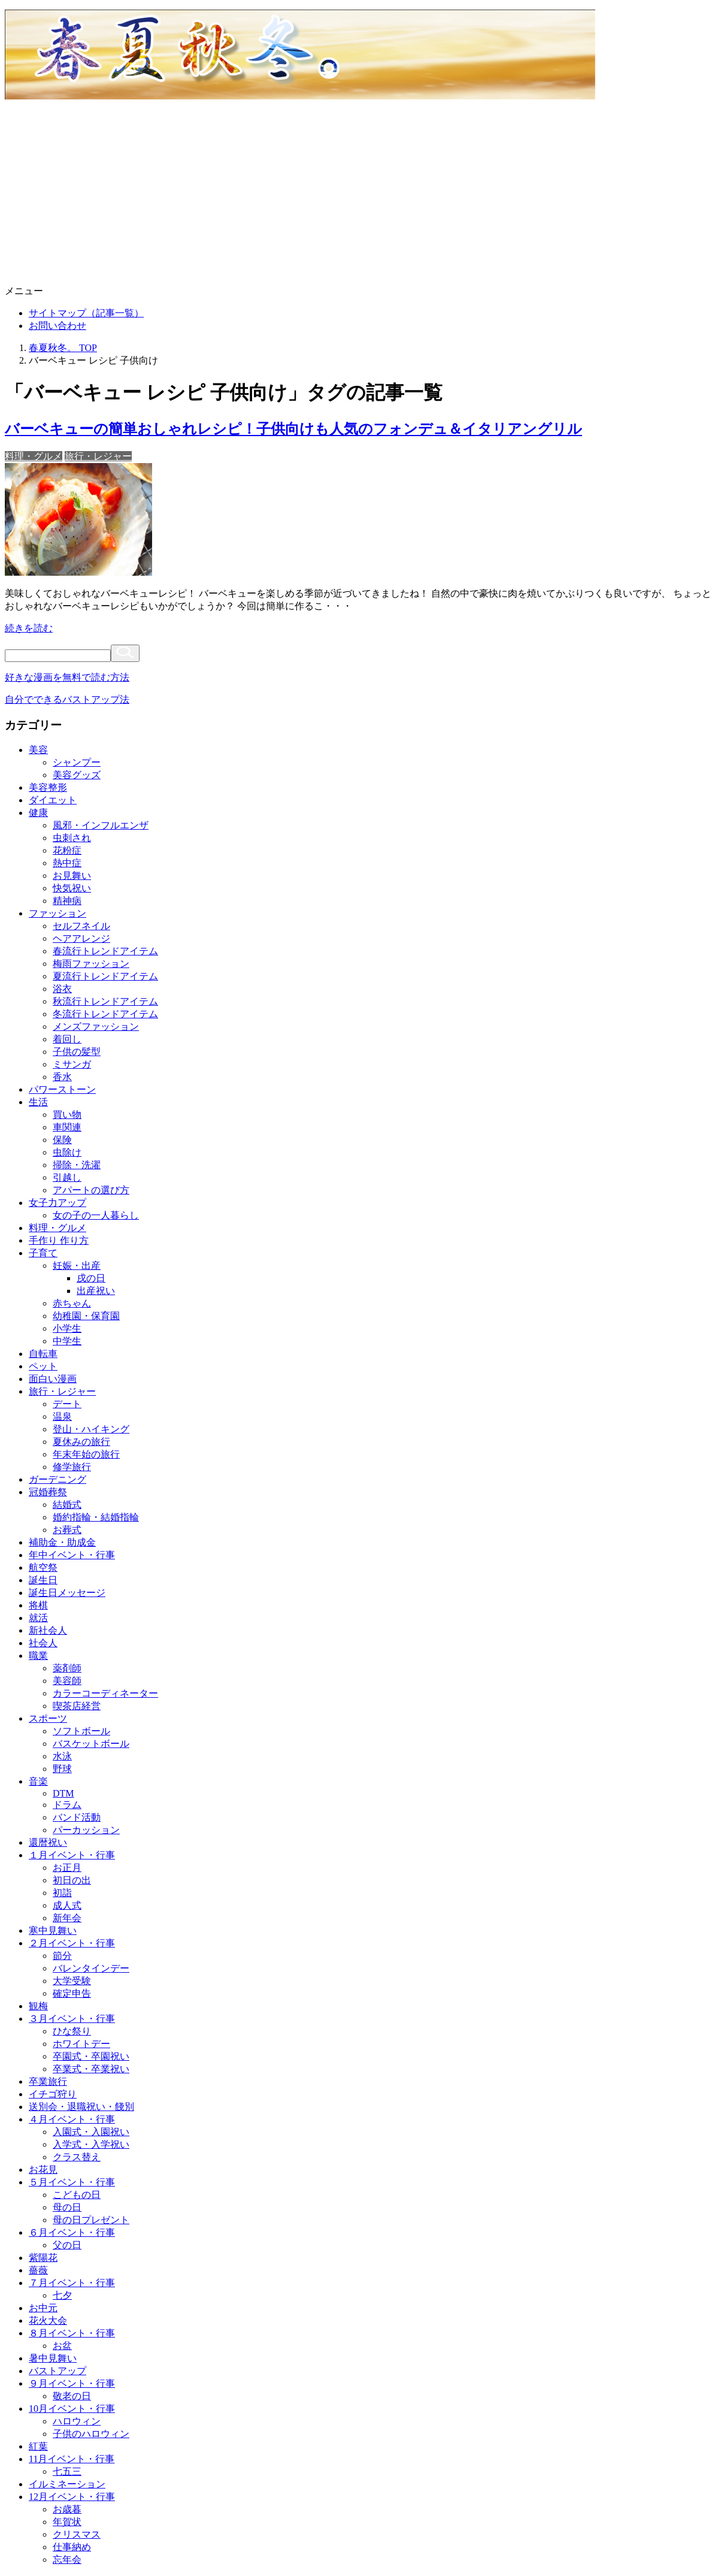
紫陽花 (43, 2258)
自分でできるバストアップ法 (67, 699)
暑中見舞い (53, 2358)
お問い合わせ (57, 326)
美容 (38, 750)
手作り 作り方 (59, 1240)
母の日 (67, 2207)
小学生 (67, 1328)
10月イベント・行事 (72, 2408)
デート (67, 1404)
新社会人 (48, 1630)
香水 (62, 1077)
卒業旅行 (48, 2081)
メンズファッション (96, 1026)
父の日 (67, 2245)
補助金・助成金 (62, 1542)
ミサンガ (72, 1064)
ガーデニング (57, 1479)
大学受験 (72, 1981)
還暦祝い (48, 1842)
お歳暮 (67, 2509)
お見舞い (72, 875)
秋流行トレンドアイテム (105, 1001)
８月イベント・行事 (72, 2333)
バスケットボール (91, 1744)
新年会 (67, 1918)
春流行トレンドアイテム (105, 951)
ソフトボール (81, 1731)
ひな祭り (72, 2031)
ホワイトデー (81, 2044)
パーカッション (86, 1830)
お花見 (43, 2169)
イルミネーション (67, 2484)
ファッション (57, 913)
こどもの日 (77, 2195)
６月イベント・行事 (72, 2232)
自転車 (43, 1354)
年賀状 (67, 2522)
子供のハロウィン (91, 2434)
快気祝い (72, 888)
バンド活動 (77, 1817)
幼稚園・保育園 (86, 1316)
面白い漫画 (53, 1379)
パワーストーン (62, 1089)
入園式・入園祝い (91, 2132)
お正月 (67, 1868)
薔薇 (38, 2270)
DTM (63, 1793)
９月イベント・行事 (72, 2383)
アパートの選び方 (91, 1190)
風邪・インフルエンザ (101, 825)
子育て (43, 1253)
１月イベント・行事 (72, 1855)
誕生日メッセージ (67, 1593)
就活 (38, 1618)
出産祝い (96, 1291)
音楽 (38, 1781)
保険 (62, 1140)
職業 (38, 1655)
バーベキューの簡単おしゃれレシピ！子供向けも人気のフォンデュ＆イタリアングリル (293, 429)
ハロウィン (77, 2421)
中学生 (67, 1341)
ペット (43, 1366)
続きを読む (29, 628)
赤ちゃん (72, 1303)
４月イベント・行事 (72, 2119)
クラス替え (77, 2157)
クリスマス (77, 2534)
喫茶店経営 (77, 1706)
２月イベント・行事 (72, 1943)
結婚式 (67, 1504)
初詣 (62, 1893)
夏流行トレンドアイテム (105, 976)
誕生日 (43, 1580)
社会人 (43, 1643)
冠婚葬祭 (48, 1492)
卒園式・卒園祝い (91, 2056)
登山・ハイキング (91, 1429)
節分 (62, 1956)
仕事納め (72, 2547)
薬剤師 (67, 1668)
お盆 (62, 2346)
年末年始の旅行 (86, 1454)
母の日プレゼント (91, 2220)
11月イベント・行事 (71, 2459)
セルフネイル (81, 926)
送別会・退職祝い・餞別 (81, 2107)
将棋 (38, 1605)
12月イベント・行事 (72, 2497)
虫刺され (72, 838)
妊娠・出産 (77, 1265)
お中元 (43, 2308)
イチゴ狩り (53, 2094)
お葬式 (67, 1530)
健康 (38, 813)
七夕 (62, 2295)
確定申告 (72, 1993)
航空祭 (43, 1567)
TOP (63, 348)
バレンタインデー (91, 1968)
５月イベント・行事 (72, 2182)
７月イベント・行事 (72, 2283)
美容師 (67, 1681)
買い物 (67, 1114)
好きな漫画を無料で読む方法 (67, 677)
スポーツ (48, 1718)
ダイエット (53, 800)
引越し (67, 1177)
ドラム (67, 1805)
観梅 (38, 2006)
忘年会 (67, 2559)
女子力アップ (57, 1203)
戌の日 (91, 1278)
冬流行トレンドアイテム (105, 1014)
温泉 (62, 1416)
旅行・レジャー (98, 456)
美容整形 (48, 787)
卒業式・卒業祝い (91, 2069)
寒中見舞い (53, 1930)
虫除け (67, 1152)
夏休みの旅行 (81, 1442)
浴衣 (62, 989)
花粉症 (67, 850)
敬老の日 (72, 2396)
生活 (38, 1102)
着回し (67, 1039)
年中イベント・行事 (72, 1555)
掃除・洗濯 (77, 1165)
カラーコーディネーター (105, 1693)
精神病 (67, 901)
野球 (62, 1769)
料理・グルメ (33, 456)
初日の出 (72, 1880)
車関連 (67, 1127)
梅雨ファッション (91, 964)
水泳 (62, 1756)
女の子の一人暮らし (96, 1215)
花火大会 (48, 2320)
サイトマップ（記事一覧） (86, 313)
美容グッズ (77, 775)
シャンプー (77, 762)
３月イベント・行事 (72, 2018)
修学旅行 (72, 1467)
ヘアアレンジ (81, 938)
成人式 (67, 1905)
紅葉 (38, 2446)
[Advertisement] (362, 195)
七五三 (67, 2471)
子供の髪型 (77, 1052)
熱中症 (67, 863)
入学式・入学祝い (91, 2144)
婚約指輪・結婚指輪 (96, 1517)
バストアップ (57, 2371)
